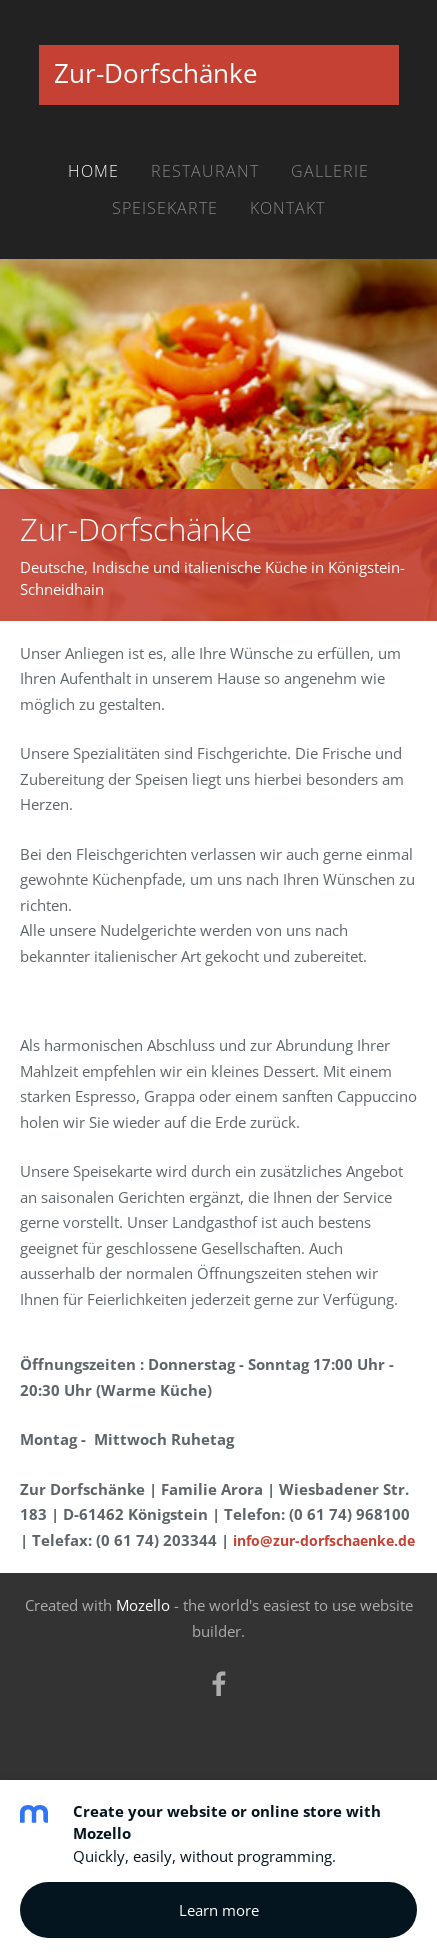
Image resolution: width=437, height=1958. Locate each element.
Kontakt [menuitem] (287, 208)
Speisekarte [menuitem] (165, 208)
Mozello (143, 1605)
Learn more (219, 1910)
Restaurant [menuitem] (205, 171)
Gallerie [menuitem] (330, 171)
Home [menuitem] (93, 171)
